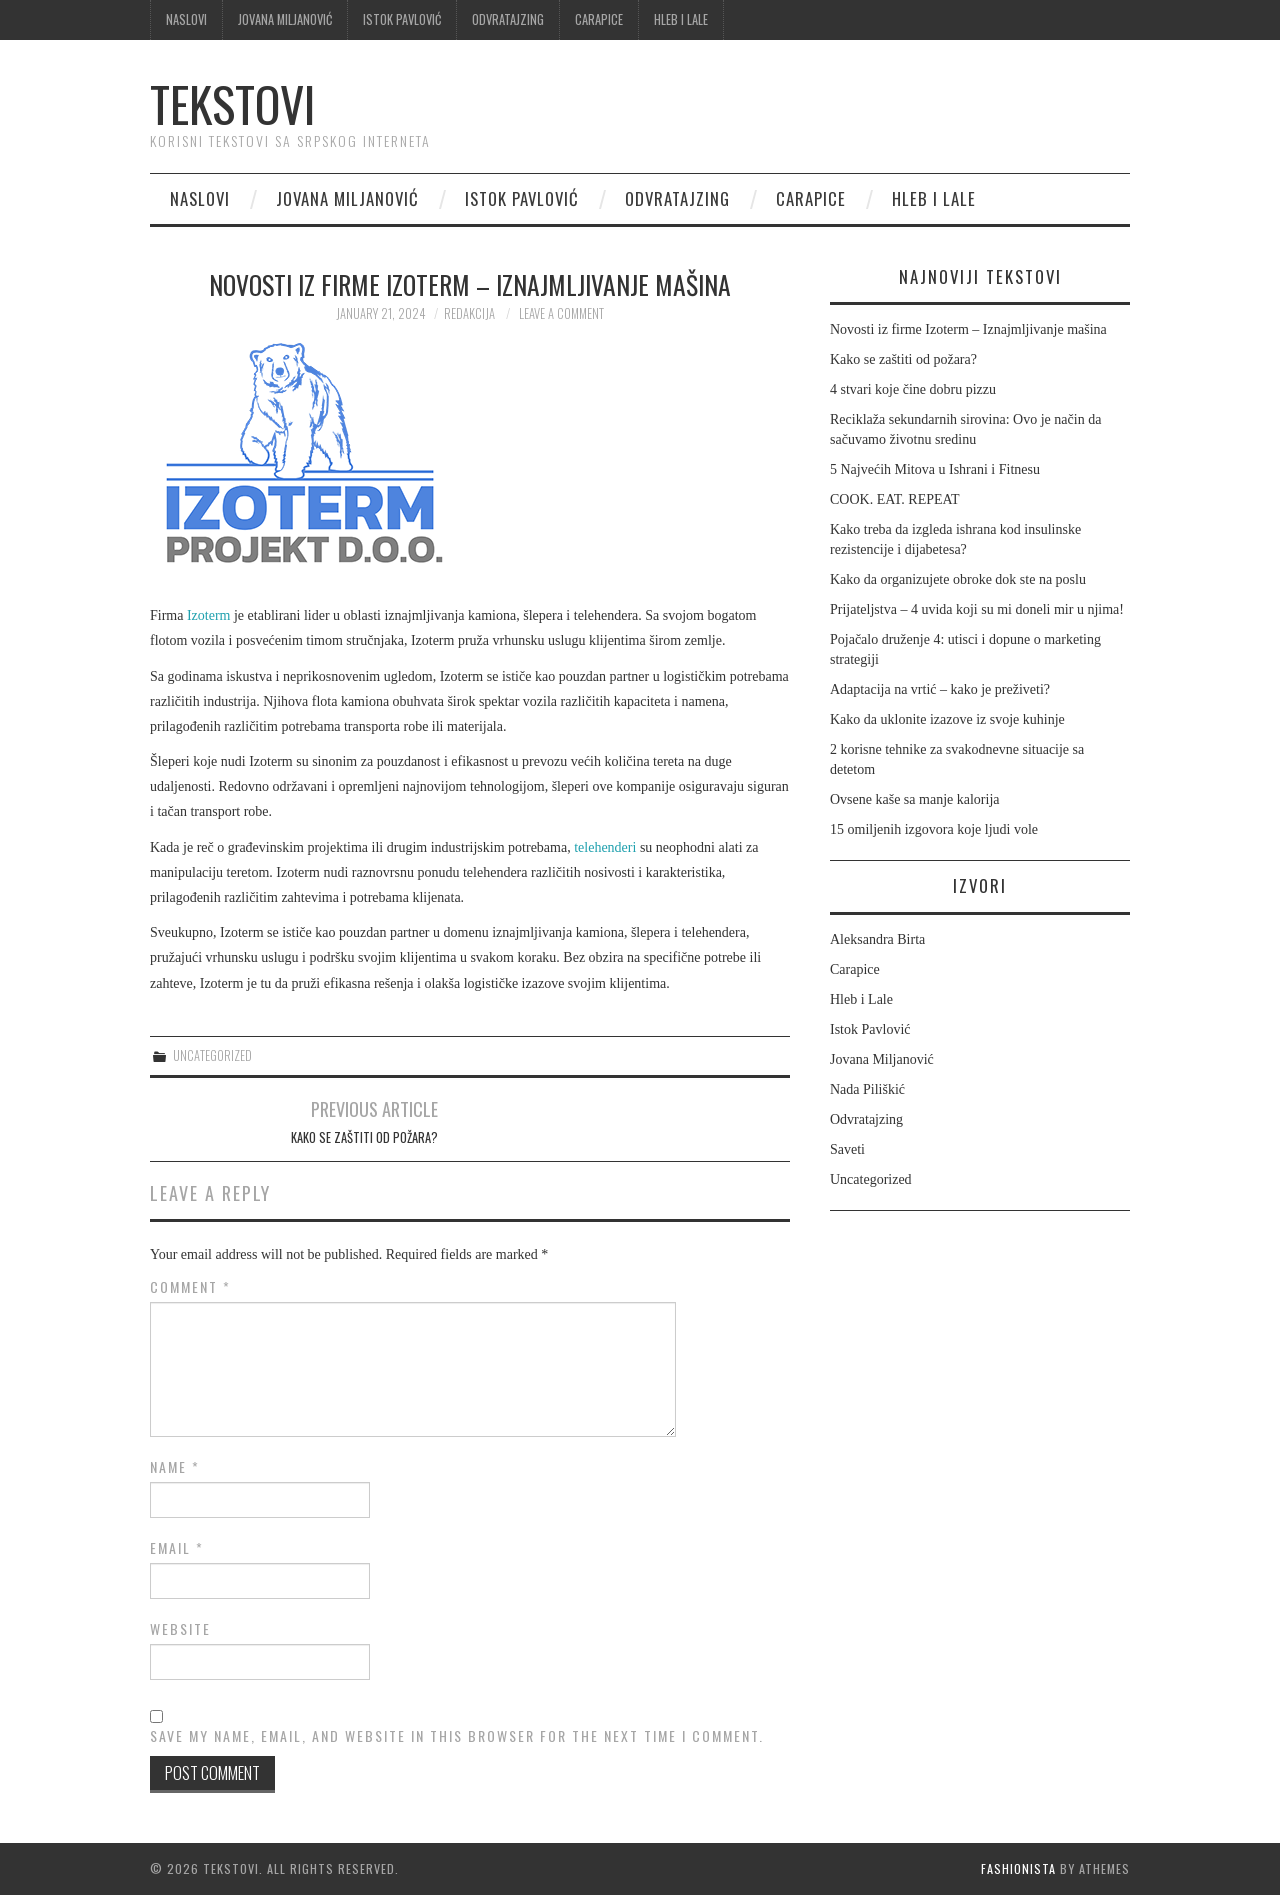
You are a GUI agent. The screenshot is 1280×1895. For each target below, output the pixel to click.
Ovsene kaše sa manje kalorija (915, 799)
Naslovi (186, 19)
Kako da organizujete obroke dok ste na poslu (958, 579)
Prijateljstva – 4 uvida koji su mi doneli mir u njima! (977, 609)
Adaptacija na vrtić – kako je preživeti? (940, 689)
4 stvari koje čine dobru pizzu (913, 389)
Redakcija (469, 313)
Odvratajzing (508, 19)
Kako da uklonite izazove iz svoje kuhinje (947, 719)
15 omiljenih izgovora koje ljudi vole (934, 829)
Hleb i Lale (681, 19)
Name (175, 1467)
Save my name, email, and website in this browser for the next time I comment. (457, 1736)
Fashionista (1018, 1868)
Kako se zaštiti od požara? (364, 1137)
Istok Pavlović (402, 19)
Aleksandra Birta (877, 939)
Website (180, 1629)
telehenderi (605, 847)
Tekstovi (232, 103)
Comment (190, 1287)
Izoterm (209, 615)
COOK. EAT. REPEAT (895, 499)
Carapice (599, 19)
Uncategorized (212, 1055)
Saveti (847, 1149)
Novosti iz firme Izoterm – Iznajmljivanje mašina (968, 329)
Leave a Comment (561, 313)
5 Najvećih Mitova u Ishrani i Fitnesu (935, 469)
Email (177, 1548)
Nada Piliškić (867, 1089)
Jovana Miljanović (285, 19)
